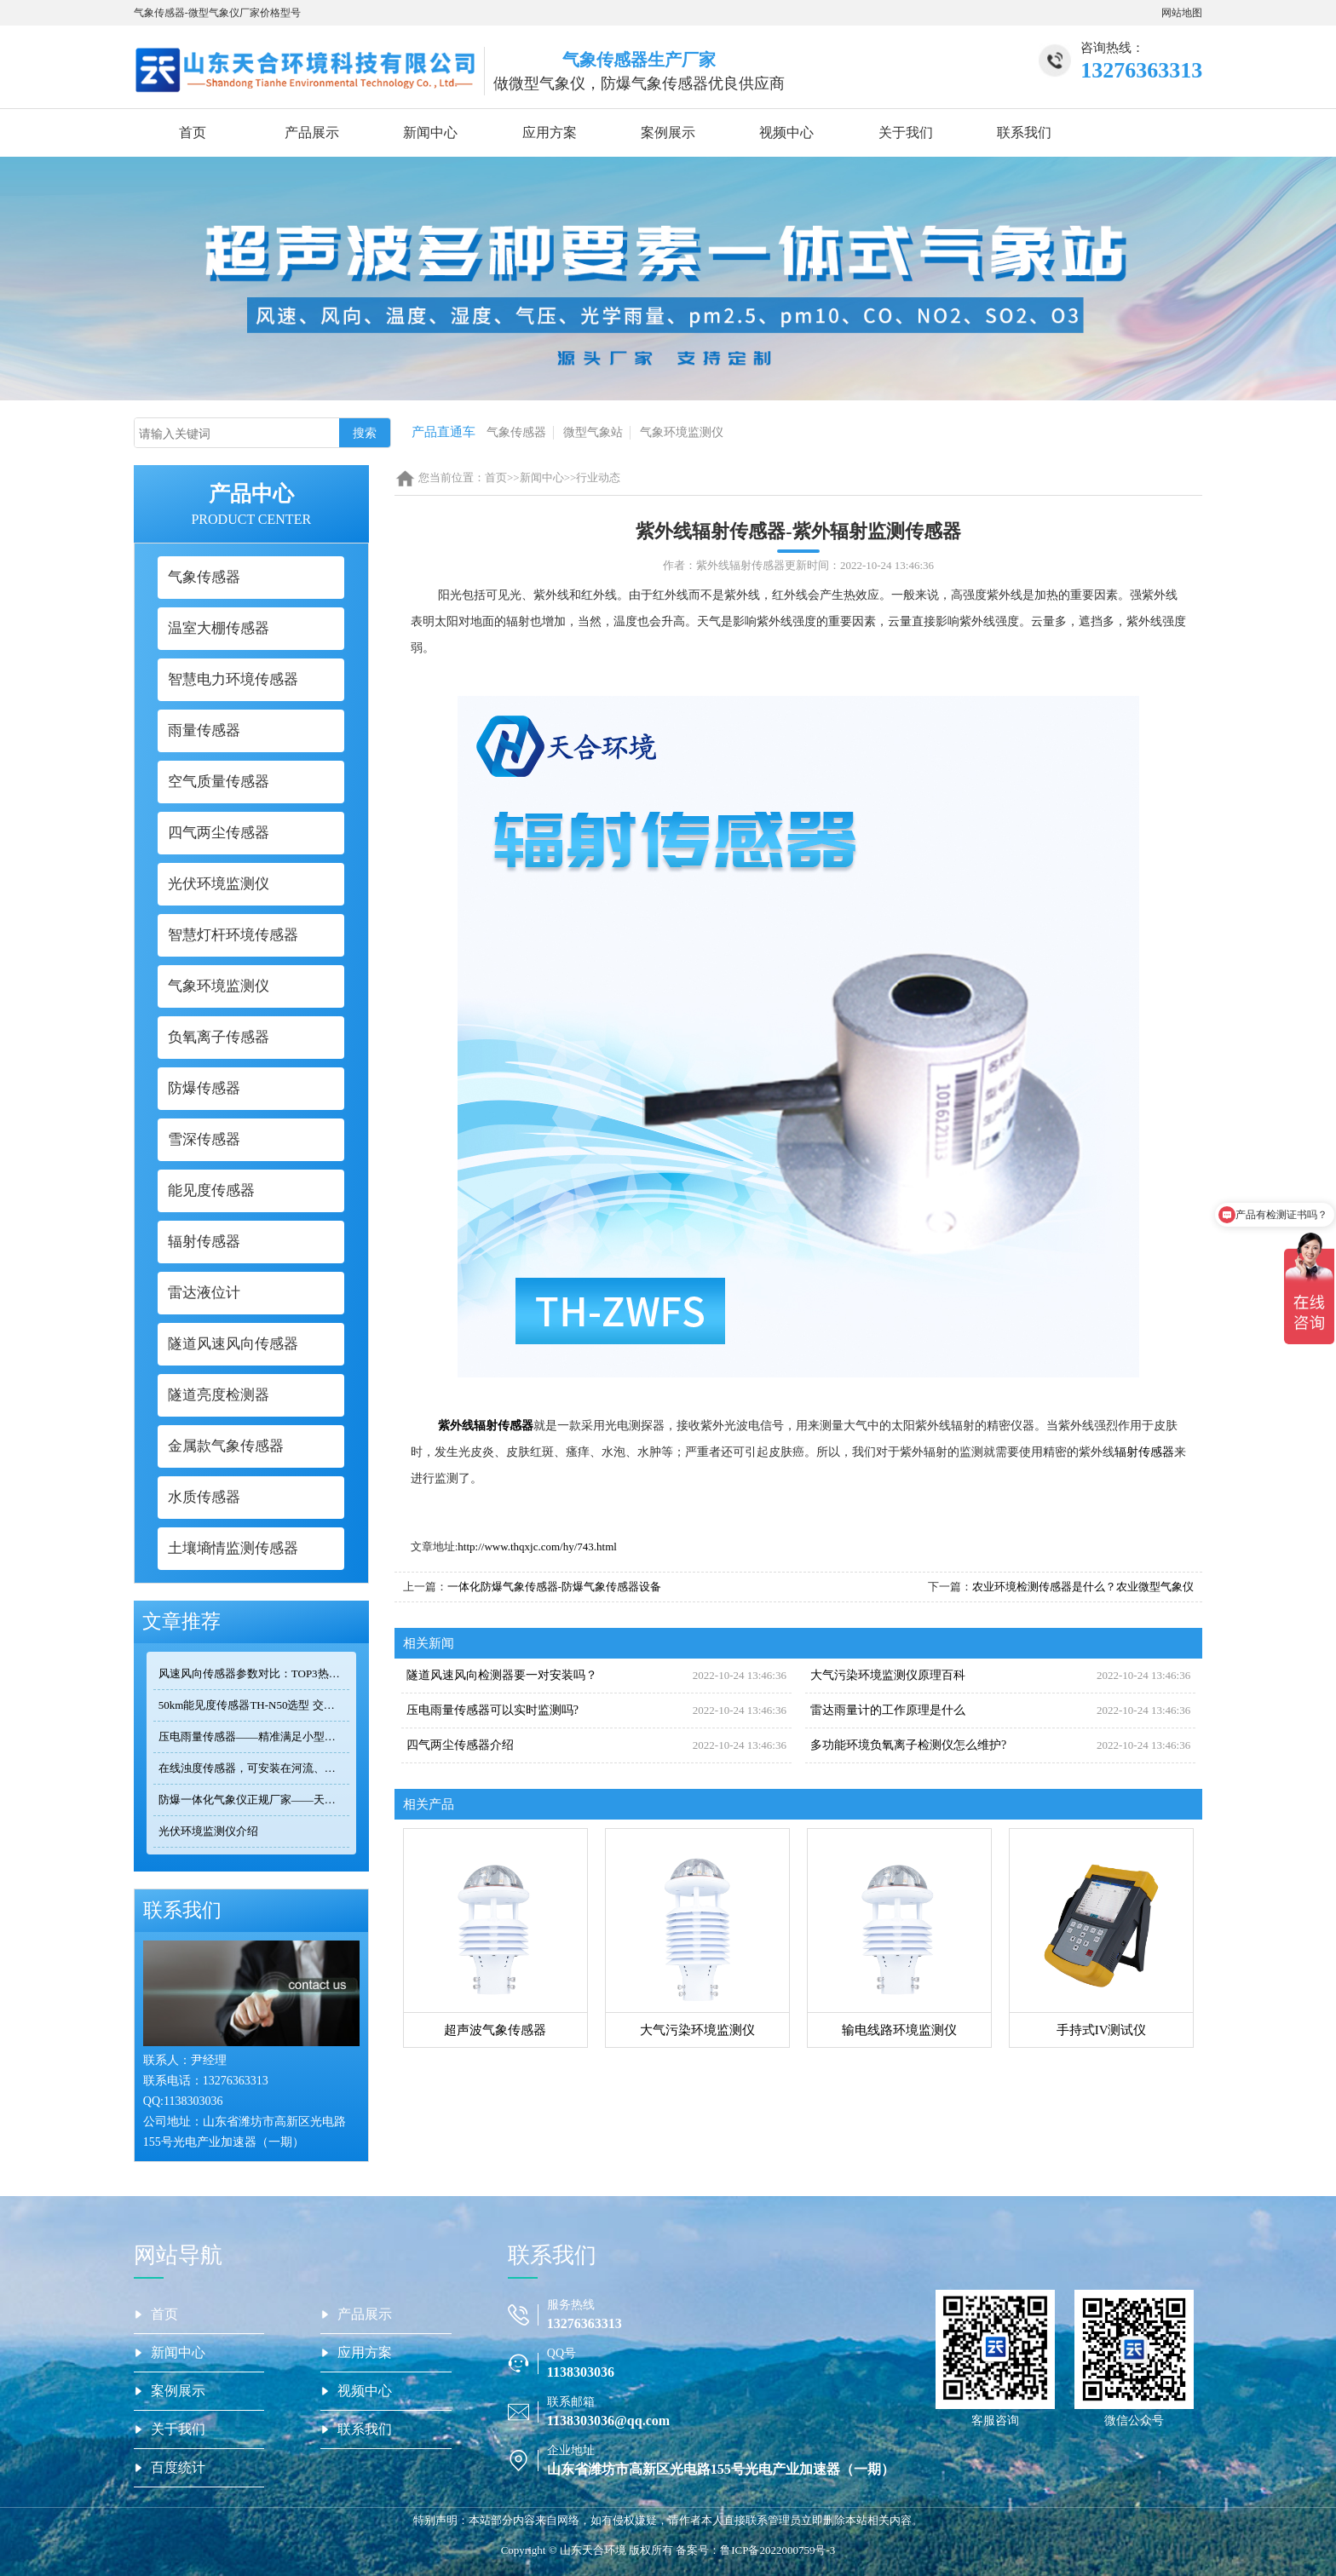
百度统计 (178, 2467)
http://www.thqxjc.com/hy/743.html (537, 1546)
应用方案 (549, 132)
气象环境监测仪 (681, 432)
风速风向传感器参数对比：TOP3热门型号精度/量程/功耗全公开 (253, 1673)
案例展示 (668, 132)
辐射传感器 (1144, 1452)
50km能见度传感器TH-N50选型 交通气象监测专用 (253, 1705)
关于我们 (905, 132)
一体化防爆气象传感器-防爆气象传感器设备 (554, 1586)
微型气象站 (593, 432)
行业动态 (598, 477)
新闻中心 (430, 132)
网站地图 (1181, 13)
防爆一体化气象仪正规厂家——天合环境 (253, 1799)
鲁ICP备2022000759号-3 (777, 2550)
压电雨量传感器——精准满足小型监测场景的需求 (253, 1736)
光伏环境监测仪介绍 (208, 1831)
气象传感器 (516, 432)
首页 (192, 132)
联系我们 (1024, 132)
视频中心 (786, 132)
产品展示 (312, 132)
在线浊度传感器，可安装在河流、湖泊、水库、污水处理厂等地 (253, 1768)
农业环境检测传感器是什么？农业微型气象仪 (1083, 1586)
